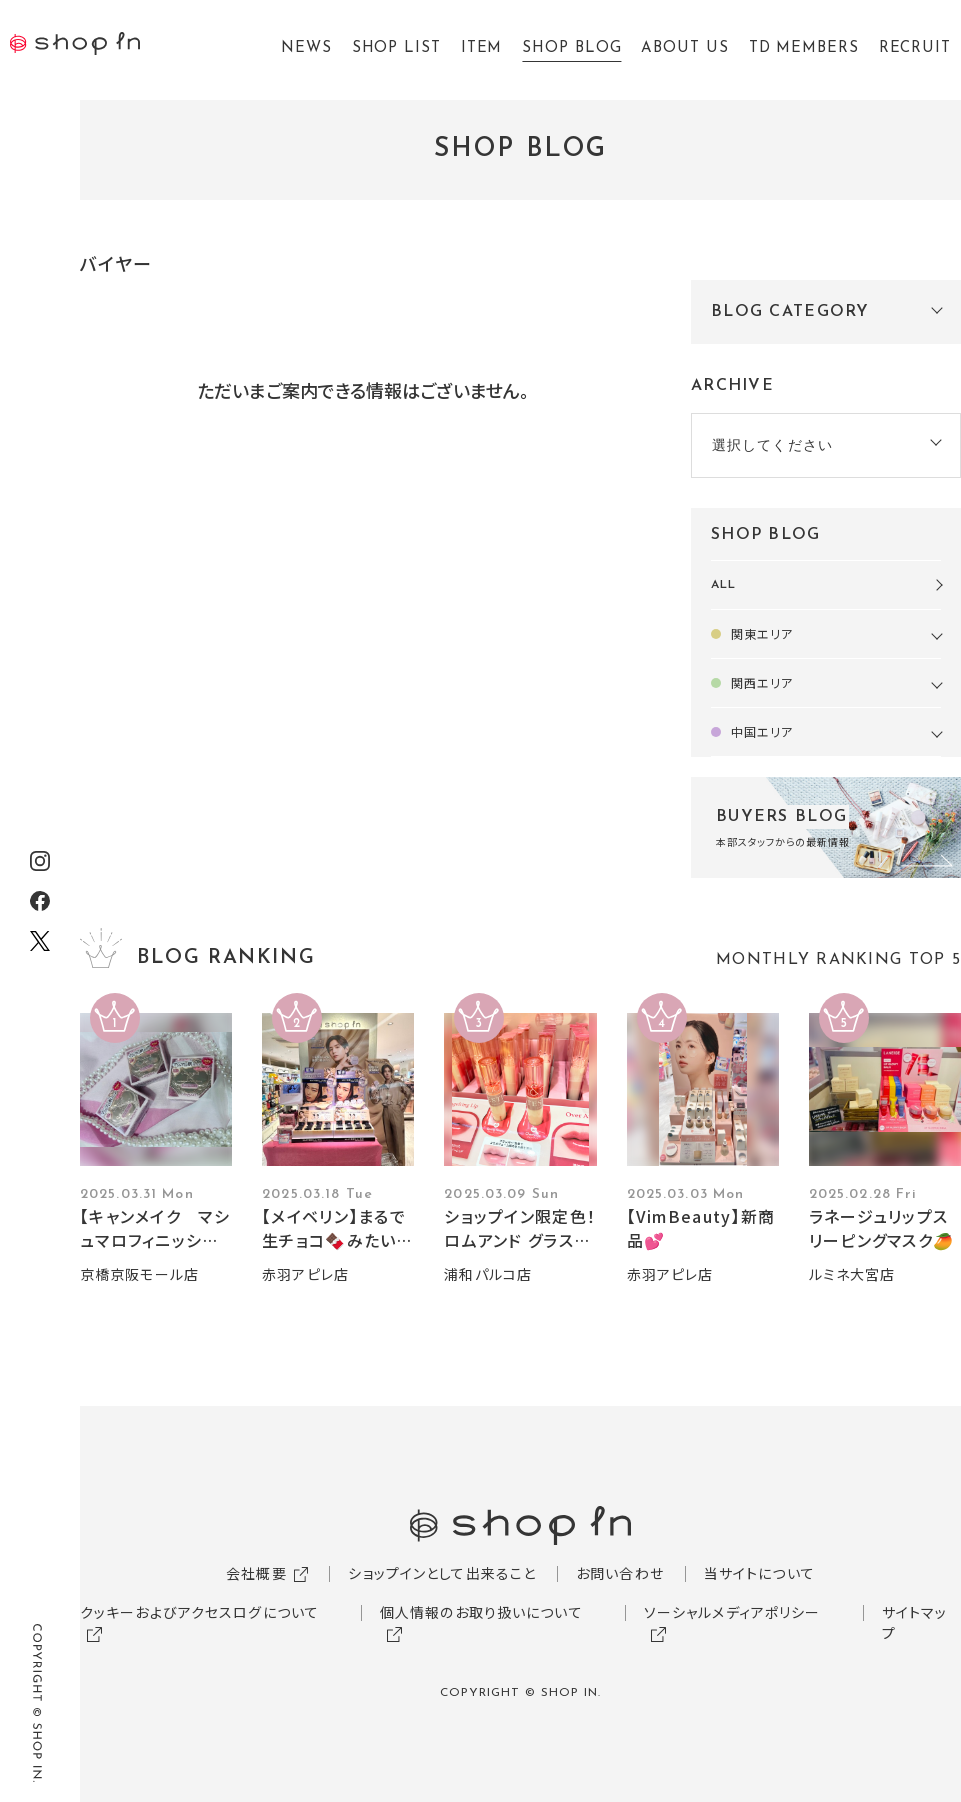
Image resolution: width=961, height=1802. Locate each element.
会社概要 (256, 1573)
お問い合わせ (620, 1573)
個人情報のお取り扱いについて (481, 1612)
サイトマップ (915, 1622)
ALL (723, 585)
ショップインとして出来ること (442, 1573)
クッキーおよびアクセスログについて (199, 1612)
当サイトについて (759, 1573)
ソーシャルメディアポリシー (732, 1612)
